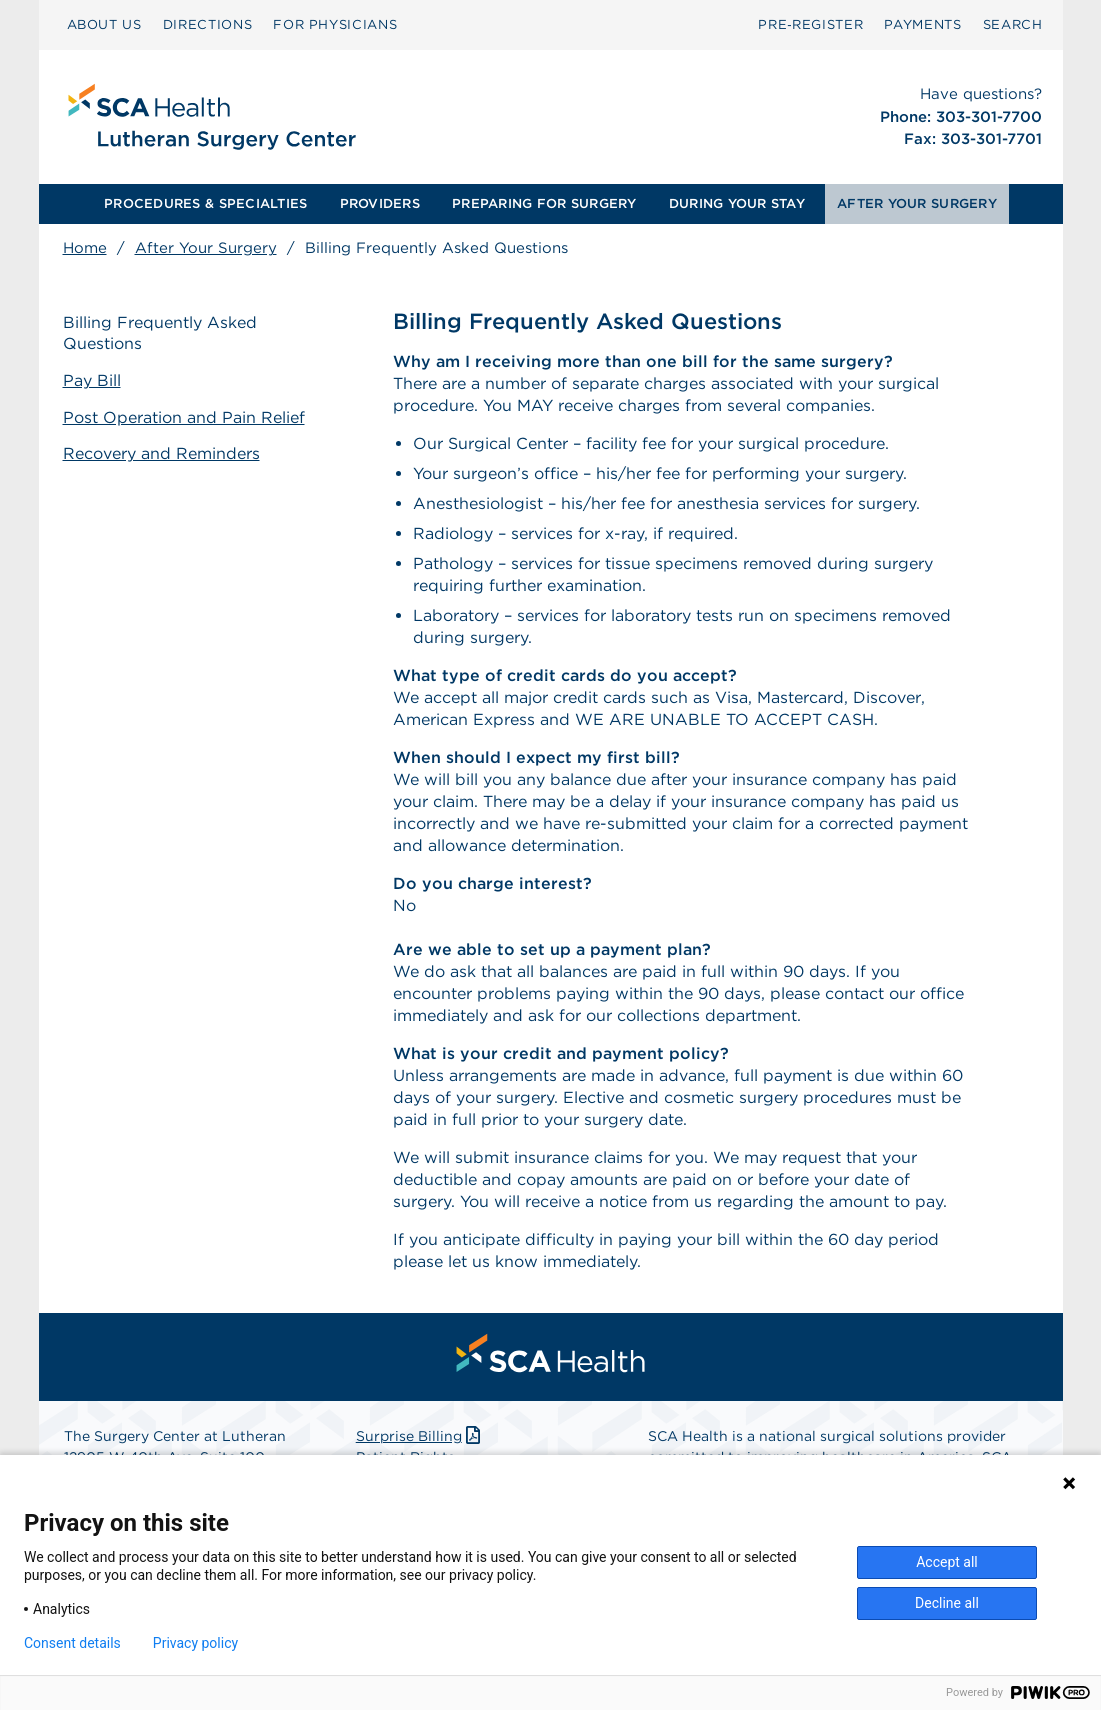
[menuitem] (104, 25)
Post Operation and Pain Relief (184, 417)
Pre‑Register (810, 24)
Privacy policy (195, 1643)
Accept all (947, 1562)
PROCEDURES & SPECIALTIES (205, 203)
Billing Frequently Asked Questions (160, 333)
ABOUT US (104, 24)
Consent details (72, 1643)
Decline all (947, 1603)
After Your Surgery (206, 248)
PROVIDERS (380, 203)
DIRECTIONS (208, 24)
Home (85, 248)
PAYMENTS (922, 24)
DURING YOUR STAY (737, 203)
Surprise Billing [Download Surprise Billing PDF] (420, 1436)
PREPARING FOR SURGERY (544, 203)
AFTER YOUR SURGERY (917, 203)
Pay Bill (92, 380)
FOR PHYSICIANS (335, 24)
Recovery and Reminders (161, 453)
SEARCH (1013, 24)
